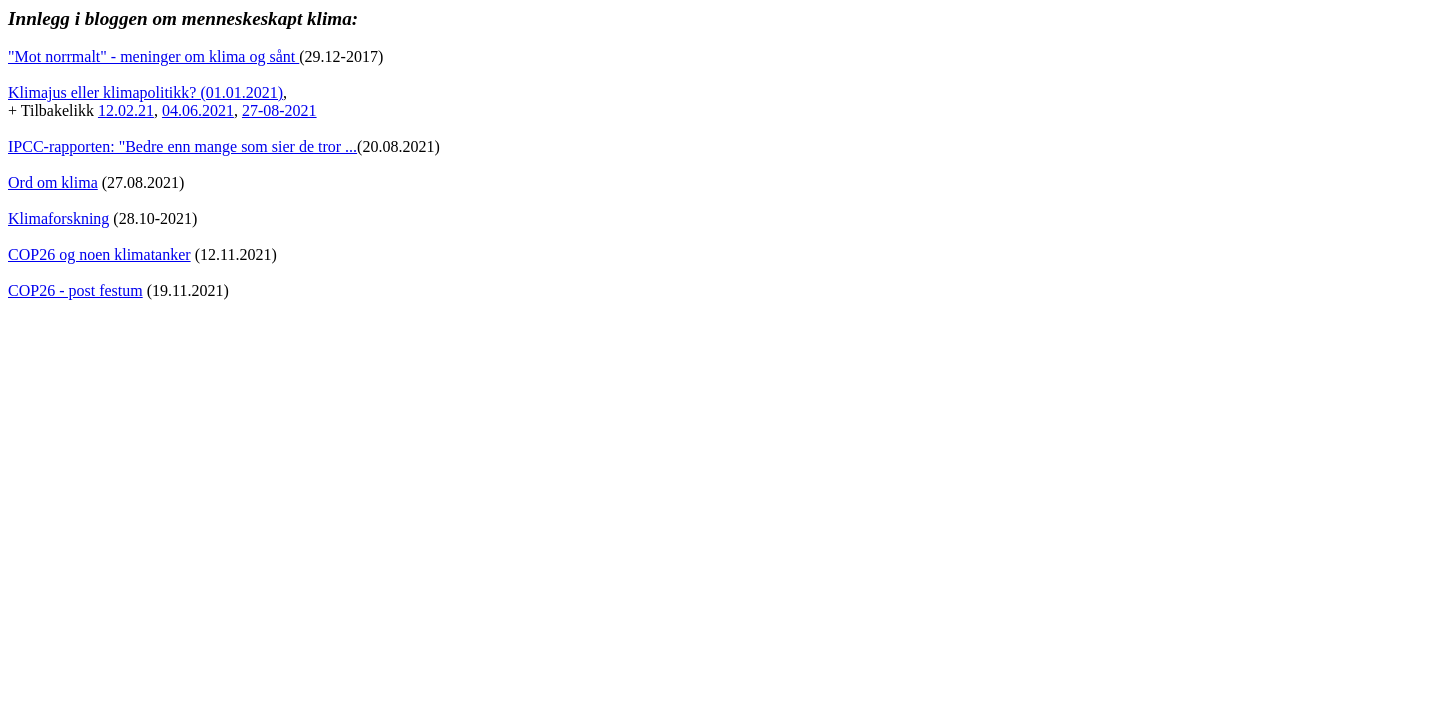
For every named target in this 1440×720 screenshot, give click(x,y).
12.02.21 (126, 110)
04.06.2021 (198, 110)
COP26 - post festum (75, 290)
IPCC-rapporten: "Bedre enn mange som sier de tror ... (182, 146)
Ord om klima (53, 182)
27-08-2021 (279, 110)
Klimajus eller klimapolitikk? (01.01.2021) (145, 92)
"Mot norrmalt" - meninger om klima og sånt (153, 56)
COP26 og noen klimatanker (99, 254)
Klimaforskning (58, 218)
